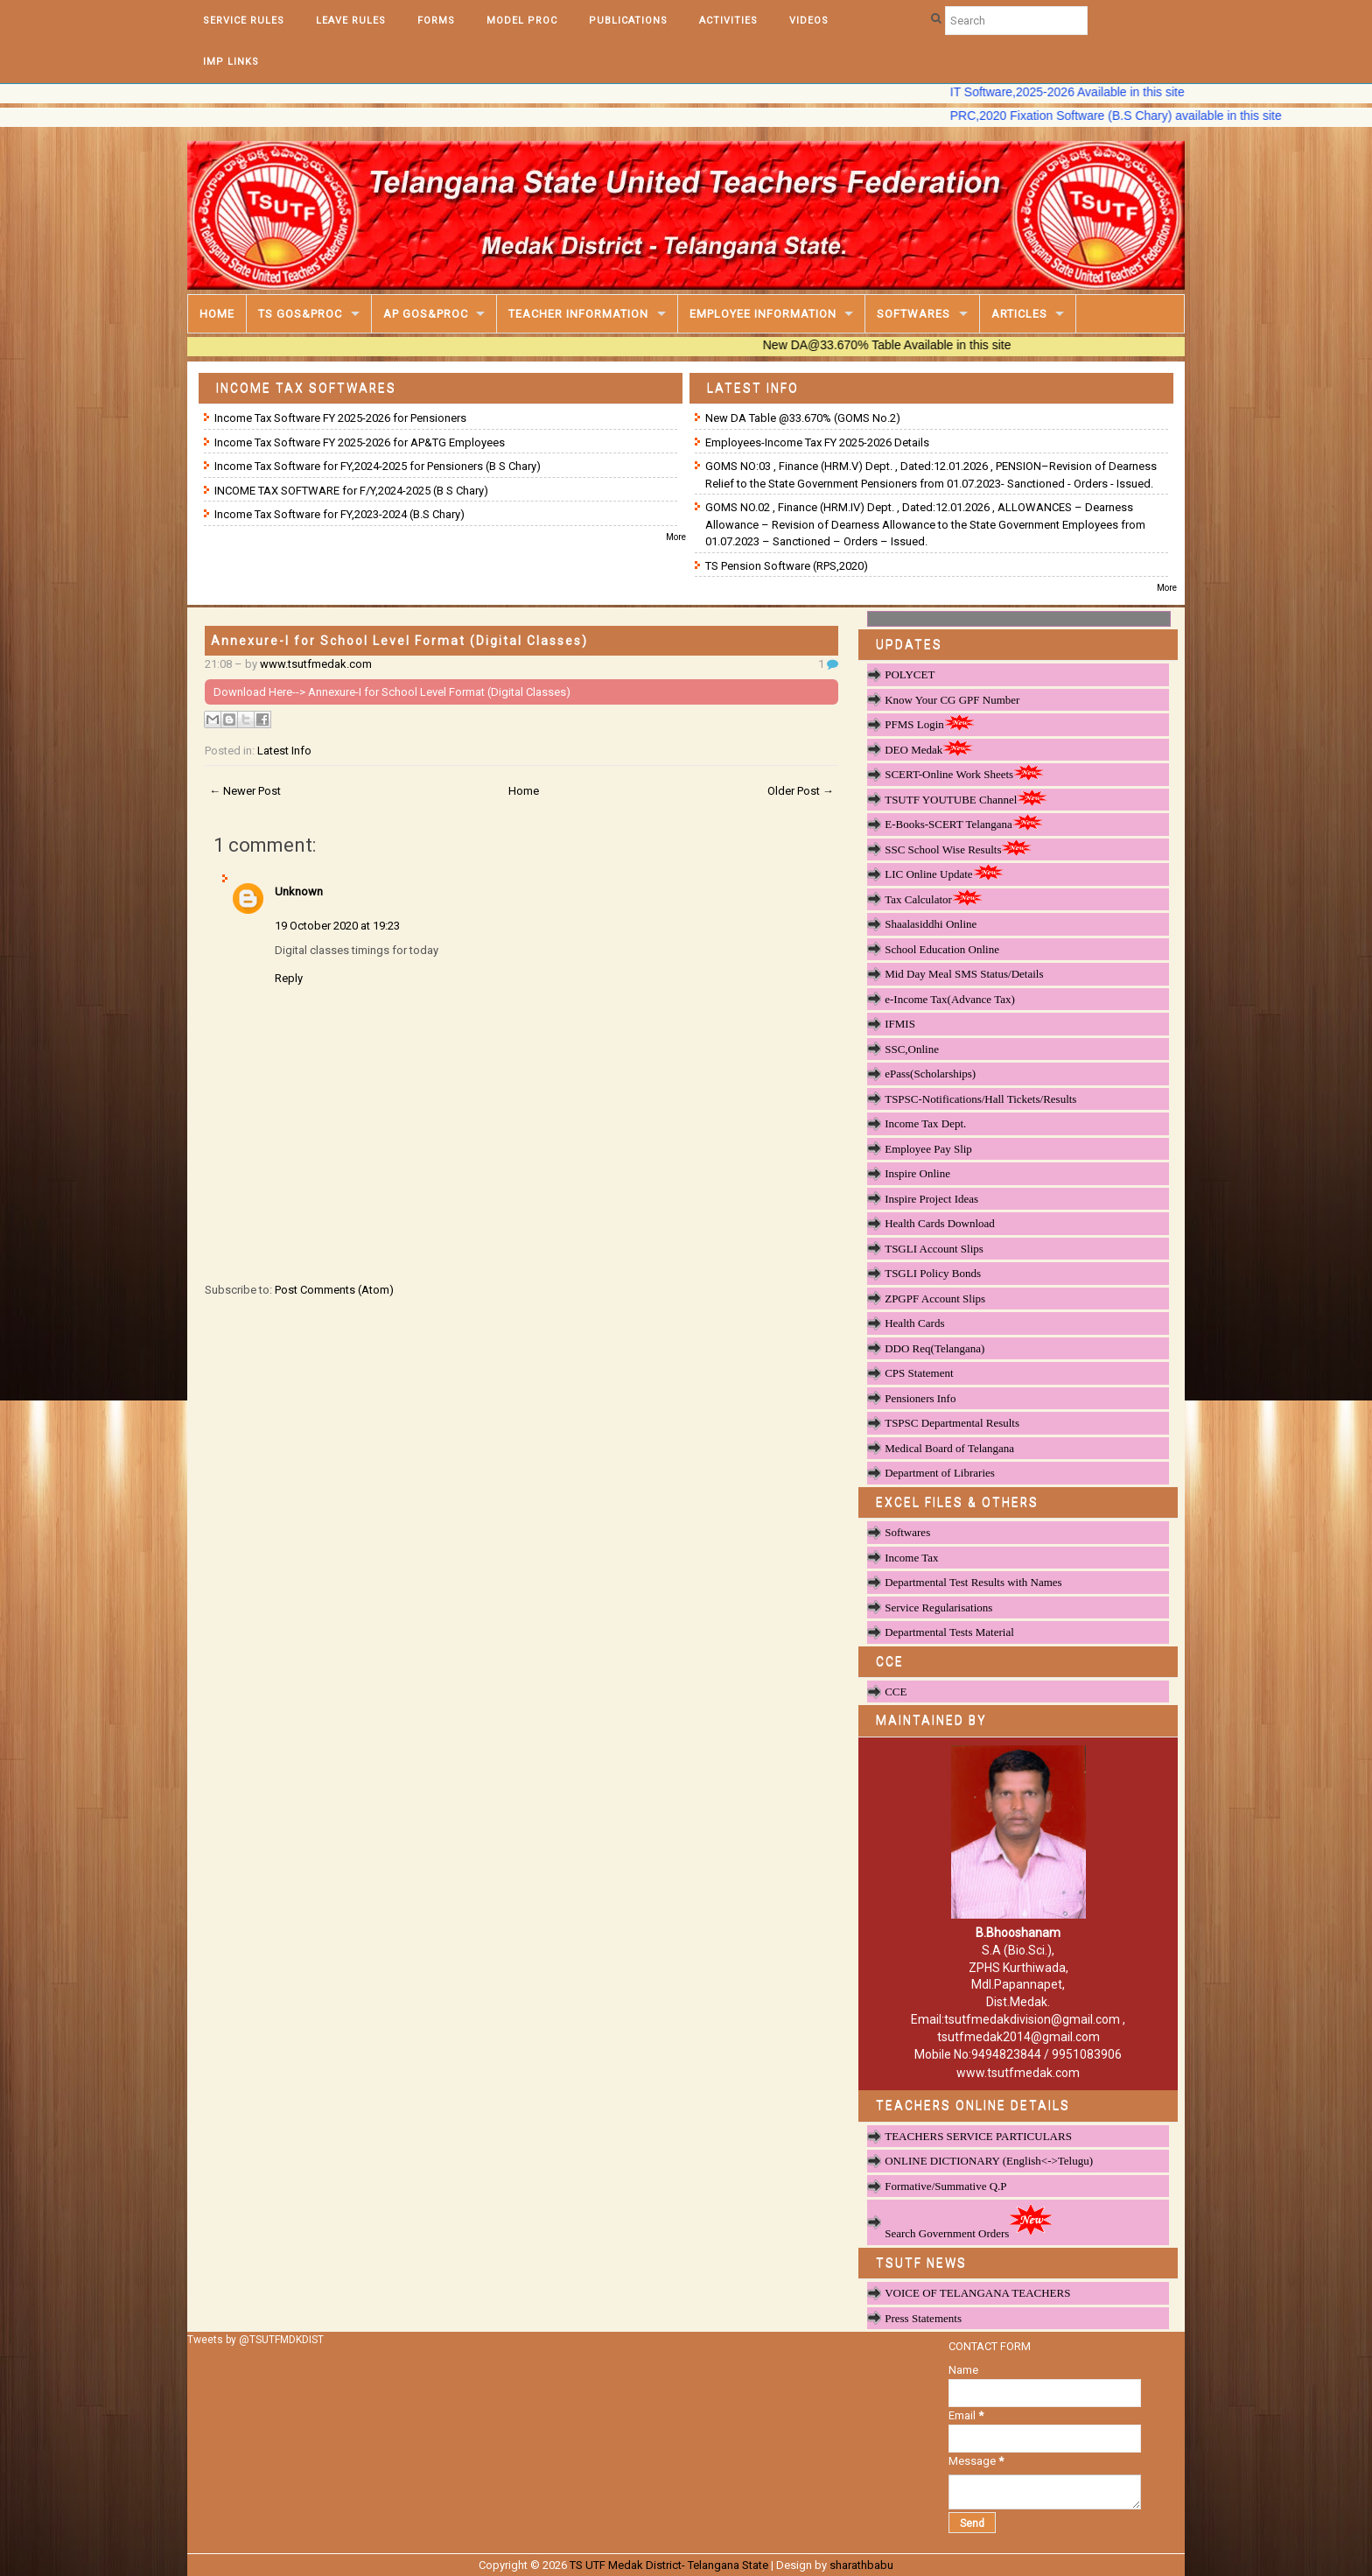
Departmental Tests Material (949, 1632)
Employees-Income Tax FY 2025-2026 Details (817, 442)
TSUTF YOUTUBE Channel (966, 799)
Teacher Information (578, 313)
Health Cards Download (940, 1223)
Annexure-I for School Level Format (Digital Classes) (399, 641)
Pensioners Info (920, 1398)
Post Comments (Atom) (334, 1289)
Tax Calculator (934, 899)
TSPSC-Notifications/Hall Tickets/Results (980, 1099)
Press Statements (923, 2318)
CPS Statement (919, 1372)
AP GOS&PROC (425, 313)
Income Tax (911, 1557)
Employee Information (763, 313)
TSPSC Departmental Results (952, 1422)
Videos (809, 20)
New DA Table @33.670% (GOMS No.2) (802, 418)
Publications (628, 20)
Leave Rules (351, 20)
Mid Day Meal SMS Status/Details (964, 973)
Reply (289, 978)
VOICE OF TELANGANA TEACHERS (977, 2292)
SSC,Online (912, 1049)
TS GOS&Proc (300, 313)
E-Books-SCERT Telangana (964, 824)
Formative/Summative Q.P (945, 2186)
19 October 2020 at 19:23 (337, 925)
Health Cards (914, 1323)
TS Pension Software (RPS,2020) (786, 565)
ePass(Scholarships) (930, 1073)
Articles (1019, 313)
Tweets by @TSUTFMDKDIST (255, 2340)
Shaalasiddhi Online (930, 923)
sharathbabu (861, 2565)
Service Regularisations (938, 1607)
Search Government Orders (969, 2221)
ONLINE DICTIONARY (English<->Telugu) (989, 2160)
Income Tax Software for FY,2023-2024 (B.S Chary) (339, 514)
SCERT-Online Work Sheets (964, 774)
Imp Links (231, 61)
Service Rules (243, 20)
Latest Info (284, 750)
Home (217, 313)
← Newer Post (245, 790)
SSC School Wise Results (958, 849)
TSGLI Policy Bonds (933, 1273)
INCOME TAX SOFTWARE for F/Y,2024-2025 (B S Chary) (351, 490)
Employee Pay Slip (928, 1148)
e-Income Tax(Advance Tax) (950, 999)
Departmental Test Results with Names (973, 1582)
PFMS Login (930, 724)
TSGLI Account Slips (934, 1248)
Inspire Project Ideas (931, 1198)
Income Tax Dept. (925, 1123)
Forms (436, 20)
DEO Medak (929, 749)
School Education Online (942, 949)
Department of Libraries (940, 1472)
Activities (728, 20)
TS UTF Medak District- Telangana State (669, 2565)
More (676, 537)
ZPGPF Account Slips (935, 1298)
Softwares (913, 313)
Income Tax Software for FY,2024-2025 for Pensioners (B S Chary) (377, 466)
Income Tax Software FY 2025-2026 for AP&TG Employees (359, 442)
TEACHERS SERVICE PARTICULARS (978, 2136)
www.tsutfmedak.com (316, 663)
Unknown (299, 891)
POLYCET (909, 674)
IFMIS (900, 1023)
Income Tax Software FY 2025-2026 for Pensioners (340, 418)
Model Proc (521, 20)
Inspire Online (917, 1173)
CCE (895, 1691)
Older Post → (800, 790)
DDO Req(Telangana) (934, 1348)
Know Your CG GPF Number (952, 699)
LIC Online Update (944, 873)
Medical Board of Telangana (949, 1448)
